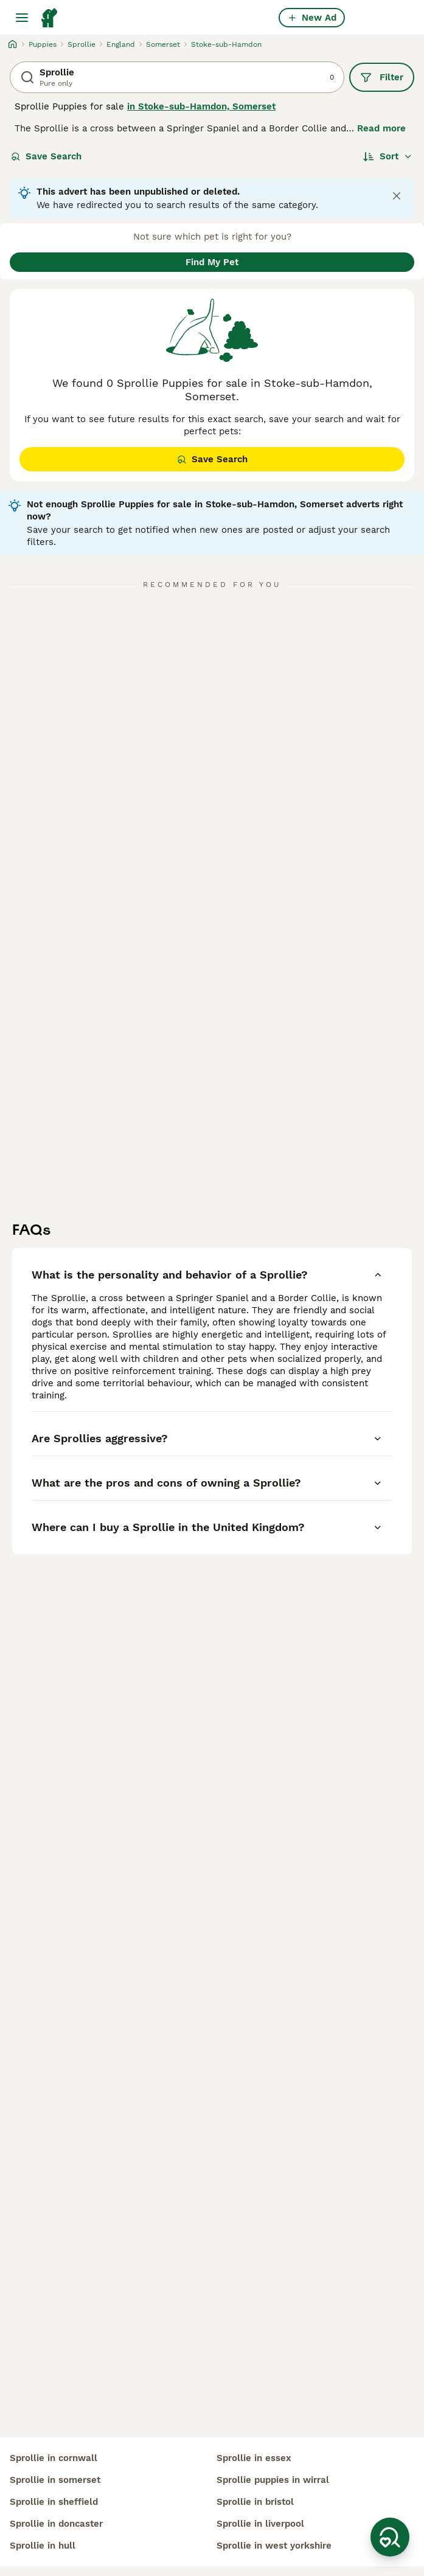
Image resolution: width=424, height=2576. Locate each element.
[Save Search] (389, 2537)
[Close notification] (396, 196)
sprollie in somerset (55, 2479)
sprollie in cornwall (53, 2458)
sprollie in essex (254, 2458)
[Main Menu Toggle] (22, 17)
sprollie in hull (42, 2545)
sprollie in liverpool (260, 2523)
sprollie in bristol (255, 2501)
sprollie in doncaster (56, 2523)
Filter (381, 77)
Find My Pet (212, 262)
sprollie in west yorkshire (274, 2545)
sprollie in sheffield (54, 2501)
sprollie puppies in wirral (273, 2479)
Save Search (46, 156)
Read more (381, 128)
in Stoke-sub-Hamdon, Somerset (201, 106)
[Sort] (388, 156)
